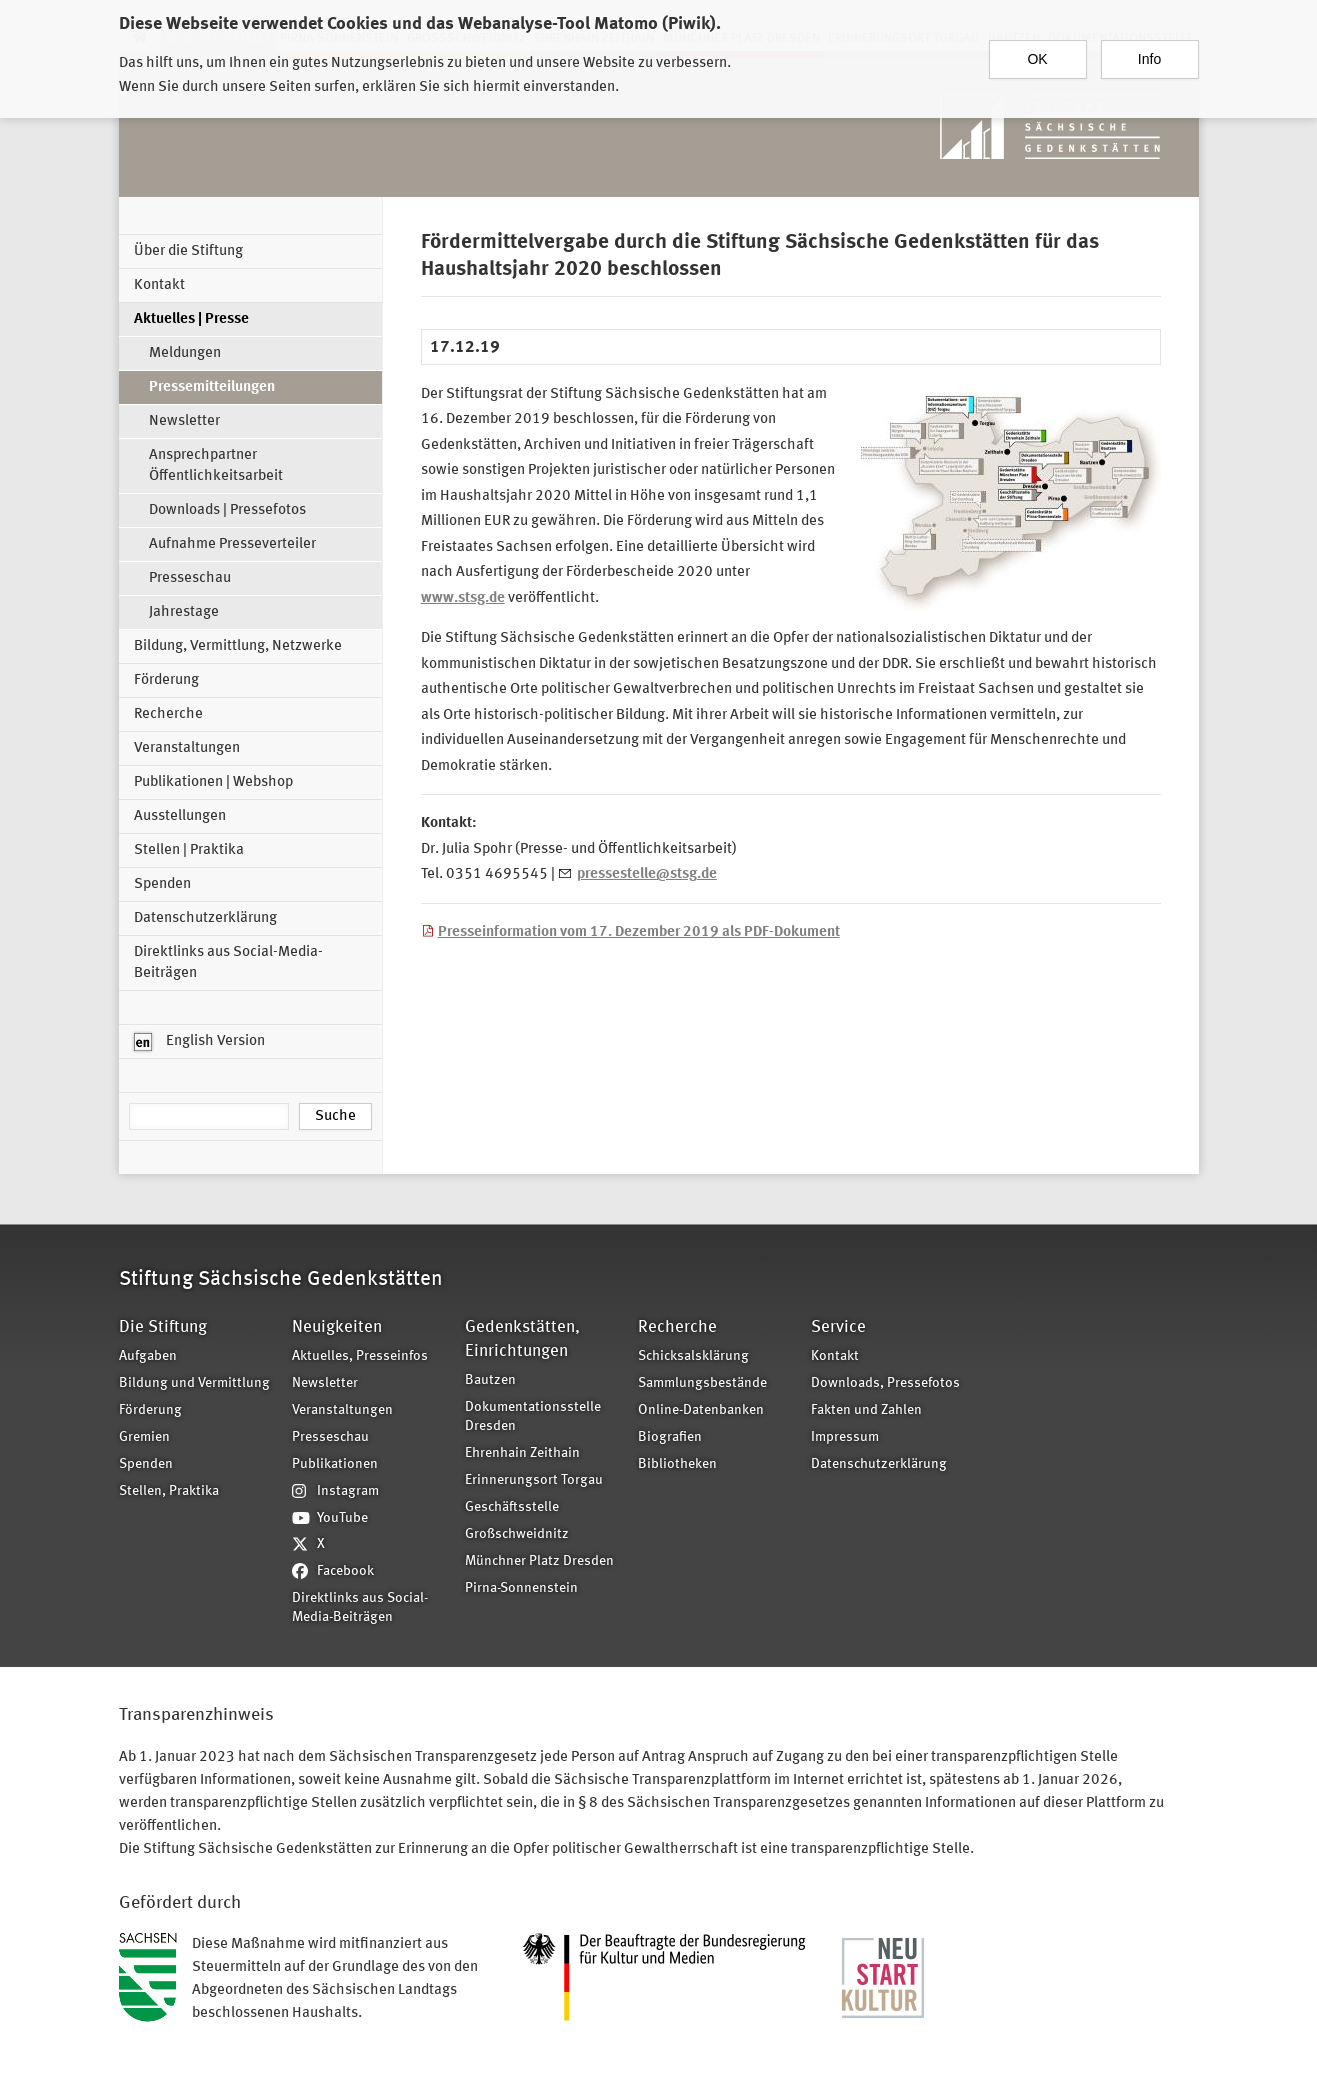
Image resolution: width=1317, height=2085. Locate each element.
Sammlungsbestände (702, 1383)
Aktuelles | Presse (191, 319)
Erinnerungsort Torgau (534, 1480)
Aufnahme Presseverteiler (232, 544)
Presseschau (190, 578)
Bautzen (490, 1380)
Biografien (670, 1437)
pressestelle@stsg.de (647, 874)
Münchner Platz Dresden (539, 1561)
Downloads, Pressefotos (885, 1383)
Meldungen (185, 353)
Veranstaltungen (187, 748)
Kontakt (159, 285)
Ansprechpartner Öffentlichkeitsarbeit (216, 466)
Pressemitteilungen (212, 387)
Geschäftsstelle (512, 1507)
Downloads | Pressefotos (227, 510)
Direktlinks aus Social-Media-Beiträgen (228, 963)
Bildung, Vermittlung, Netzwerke (238, 646)
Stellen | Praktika (189, 850)
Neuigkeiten (337, 1327)
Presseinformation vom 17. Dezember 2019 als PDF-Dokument (639, 932)
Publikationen (335, 1464)
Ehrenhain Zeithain (522, 1453)
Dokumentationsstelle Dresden (533, 1417)
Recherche (168, 714)
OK (1037, 59)
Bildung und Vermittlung (194, 1383)
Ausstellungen (180, 816)
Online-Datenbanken (701, 1410)
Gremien (144, 1437)
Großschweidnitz (517, 1534)
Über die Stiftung (188, 251)
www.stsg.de (463, 598)
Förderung (166, 680)
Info (1149, 59)
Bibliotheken (677, 1464)
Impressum (845, 1437)
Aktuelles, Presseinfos (360, 1356)
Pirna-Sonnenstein (521, 1588)
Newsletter (184, 421)
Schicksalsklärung (693, 1356)
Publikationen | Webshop (213, 782)
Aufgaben (148, 1356)
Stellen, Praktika (169, 1491)
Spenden (162, 884)
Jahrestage (184, 612)
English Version (199, 1042)
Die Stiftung (163, 1327)
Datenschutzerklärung (205, 918)
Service (838, 1327)
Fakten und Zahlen (866, 1410)
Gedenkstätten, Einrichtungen (522, 1339)
